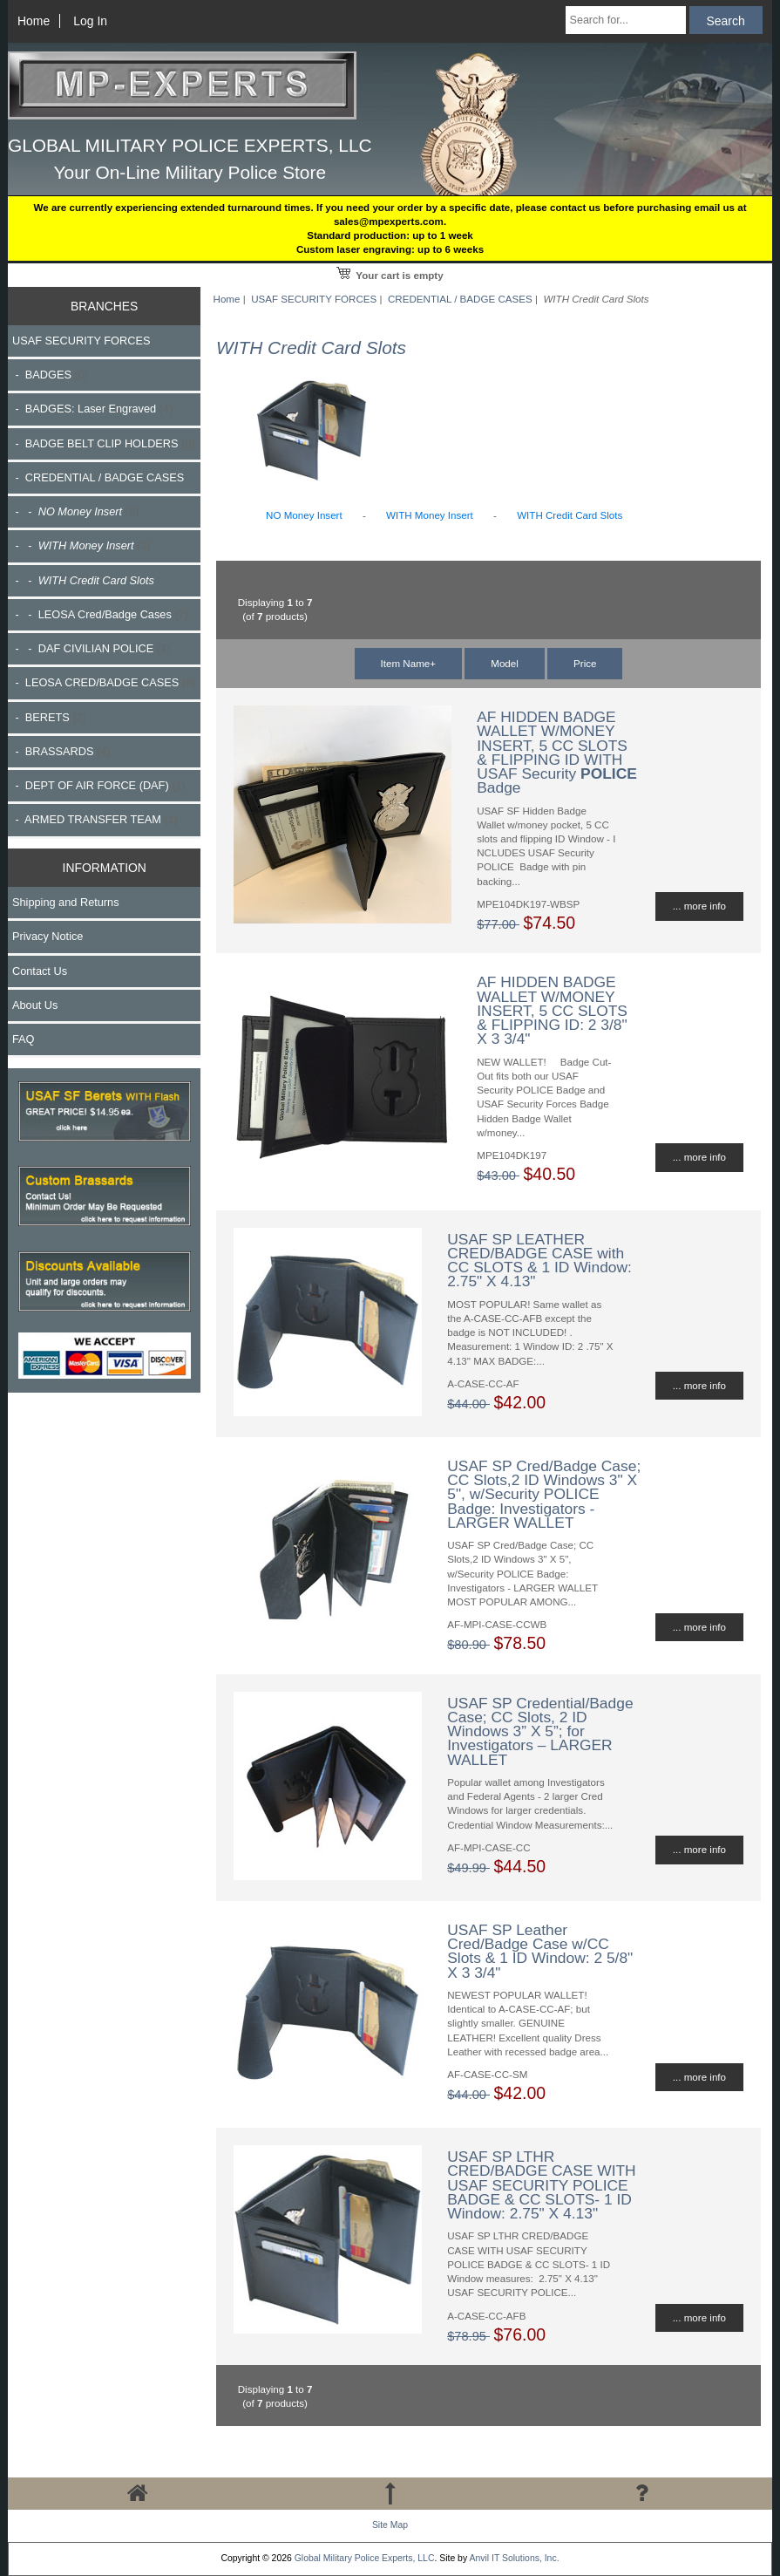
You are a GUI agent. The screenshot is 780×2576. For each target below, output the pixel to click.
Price (584, 663)
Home (33, 21)
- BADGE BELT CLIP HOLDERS (103, 443)
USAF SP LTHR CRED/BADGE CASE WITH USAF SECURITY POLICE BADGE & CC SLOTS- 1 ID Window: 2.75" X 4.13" (541, 2185)
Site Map (390, 2525)
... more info (699, 905)
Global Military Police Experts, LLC (365, 2558)
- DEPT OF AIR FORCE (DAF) (99, 785)
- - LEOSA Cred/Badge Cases (100, 614)
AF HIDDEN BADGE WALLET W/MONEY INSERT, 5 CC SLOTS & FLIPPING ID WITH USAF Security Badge (557, 752)
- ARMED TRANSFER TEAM (95, 819)
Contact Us (39, 971)
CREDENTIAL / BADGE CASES (460, 298)
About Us (35, 1005)
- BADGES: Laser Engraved (92, 408)
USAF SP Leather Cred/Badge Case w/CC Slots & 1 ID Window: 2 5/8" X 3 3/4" (540, 1951)
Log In (90, 21)
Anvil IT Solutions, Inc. (514, 2558)
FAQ (23, 1039)
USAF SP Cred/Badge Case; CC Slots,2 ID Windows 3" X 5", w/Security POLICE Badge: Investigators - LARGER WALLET (544, 1494)
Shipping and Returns (65, 902)
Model (505, 663)
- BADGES (50, 374)
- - (75, 511)
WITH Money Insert (429, 515)
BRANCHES (104, 306)
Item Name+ (408, 663)
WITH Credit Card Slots (569, 515)
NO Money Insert (304, 515)
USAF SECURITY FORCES (313, 298)
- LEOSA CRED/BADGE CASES (103, 682)
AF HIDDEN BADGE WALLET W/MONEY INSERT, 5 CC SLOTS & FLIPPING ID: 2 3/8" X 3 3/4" (552, 1010)
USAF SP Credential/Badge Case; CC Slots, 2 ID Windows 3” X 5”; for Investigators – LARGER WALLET (540, 1731)
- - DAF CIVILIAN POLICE (91, 648)
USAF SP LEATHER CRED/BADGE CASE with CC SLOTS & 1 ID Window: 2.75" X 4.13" (539, 1260)
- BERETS (49, 717)
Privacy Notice (47, 936)
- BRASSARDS (61, 751)
